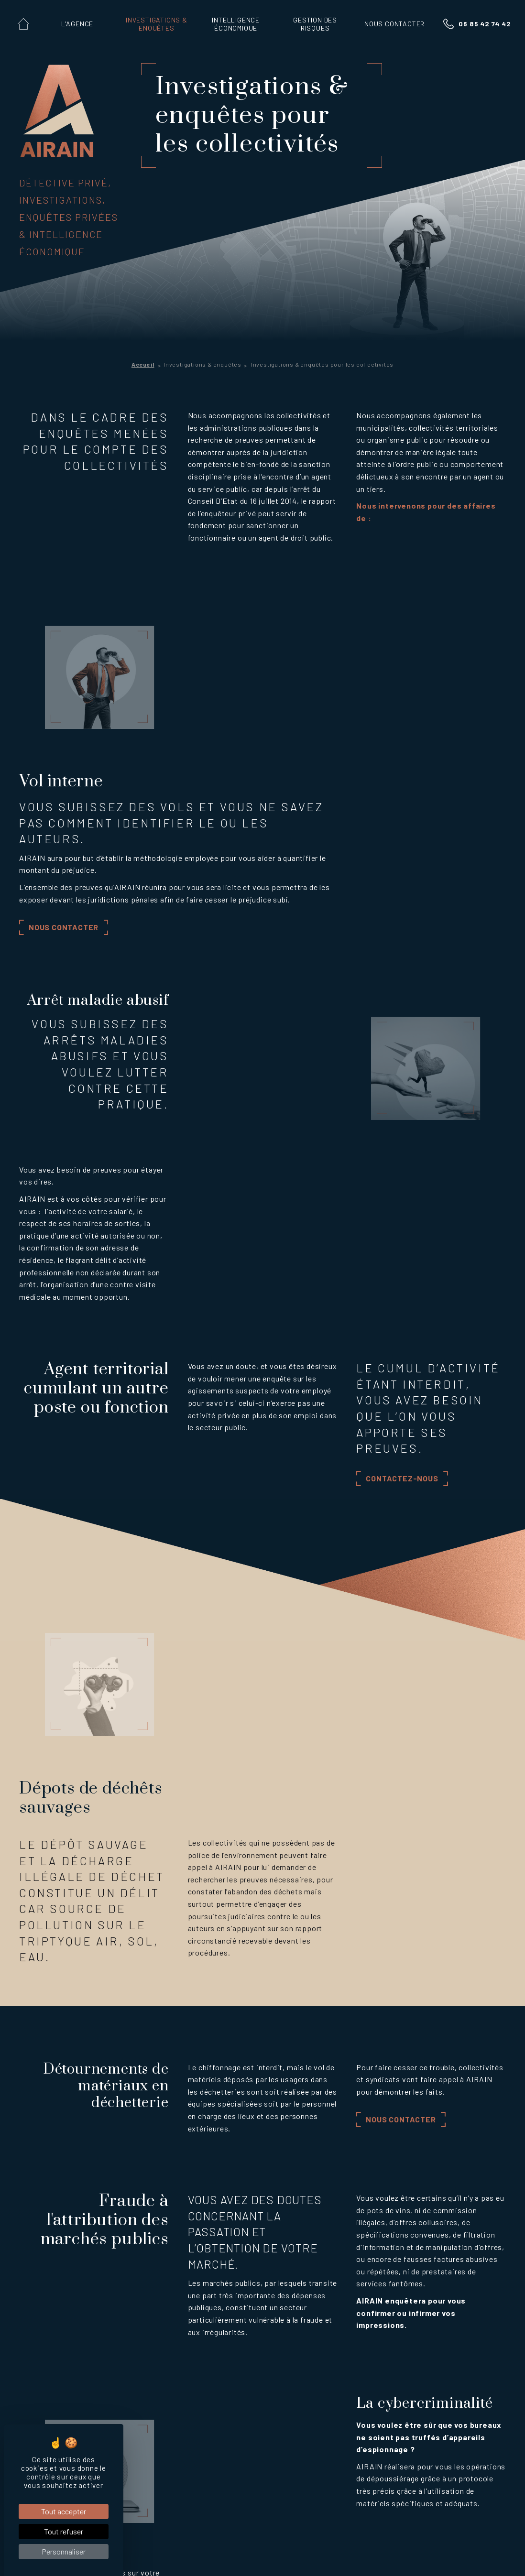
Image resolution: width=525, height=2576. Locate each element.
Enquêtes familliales (112, 2285)
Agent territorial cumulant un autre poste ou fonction (151, 2421)
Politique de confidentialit (291, 2555)
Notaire (91, 2522)
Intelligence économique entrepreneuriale (280, 2278)
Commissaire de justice (117, 2511)
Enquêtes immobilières (116, 2297)
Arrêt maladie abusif (112, 2405)
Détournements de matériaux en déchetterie (150, 2450)
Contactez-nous (402, 1138)
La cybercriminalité (110, 2473)
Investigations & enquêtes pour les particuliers (148, 2273)
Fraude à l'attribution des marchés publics (148, 2461)
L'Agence (37, 2258)
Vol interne (96, 2393)
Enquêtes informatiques (118, 2358)
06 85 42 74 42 (485, 24)
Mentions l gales (219, 2555)
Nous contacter (232, 756)
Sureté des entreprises (389, 2288)
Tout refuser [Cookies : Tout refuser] (63, 2531)
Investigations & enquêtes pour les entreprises (148, 2322)
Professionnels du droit (110, 2487)
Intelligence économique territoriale (280, 2299)
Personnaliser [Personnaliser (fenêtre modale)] (64, 2551)
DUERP (382, 2304)
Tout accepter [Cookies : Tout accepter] (63, 2511)
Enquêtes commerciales (117, 2334)
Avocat (91, 2499)
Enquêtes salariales (111, 2346)
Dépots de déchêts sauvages (126, 2438)
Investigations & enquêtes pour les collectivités (129, 2377)
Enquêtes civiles (105, 2308)
